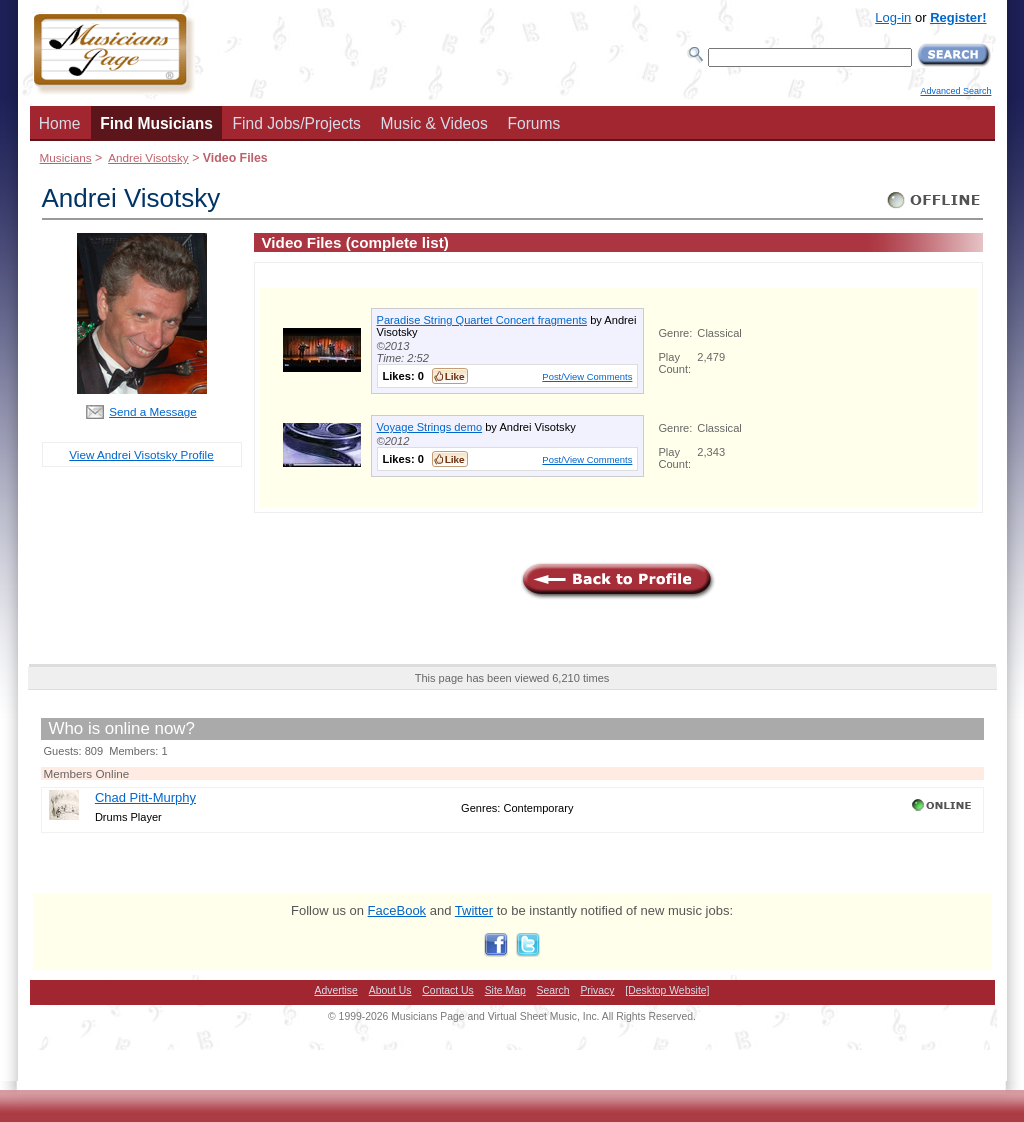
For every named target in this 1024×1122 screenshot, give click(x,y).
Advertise (336, 990)
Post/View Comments (587, 376)
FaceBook (397, 910)
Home (60, 123)
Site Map (505, 990)
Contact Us (447, 990)
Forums (533, 123)
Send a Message (153, 411)
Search (553, 990)
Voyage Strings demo (430, 427)
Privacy (597, 990)
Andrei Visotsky (148, 157)
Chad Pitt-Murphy (145, 797)
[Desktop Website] (667, 990)
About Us (390, 990)
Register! (958, 17)
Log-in (893, 17)
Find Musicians (156, 123)
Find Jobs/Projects (297, 123)
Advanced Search (955, 91)
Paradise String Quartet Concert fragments (482, 320)
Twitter (474, 910)
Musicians (66, 157)
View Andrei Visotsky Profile (141, 454)
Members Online (87, 773)
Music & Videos (434, 123)
